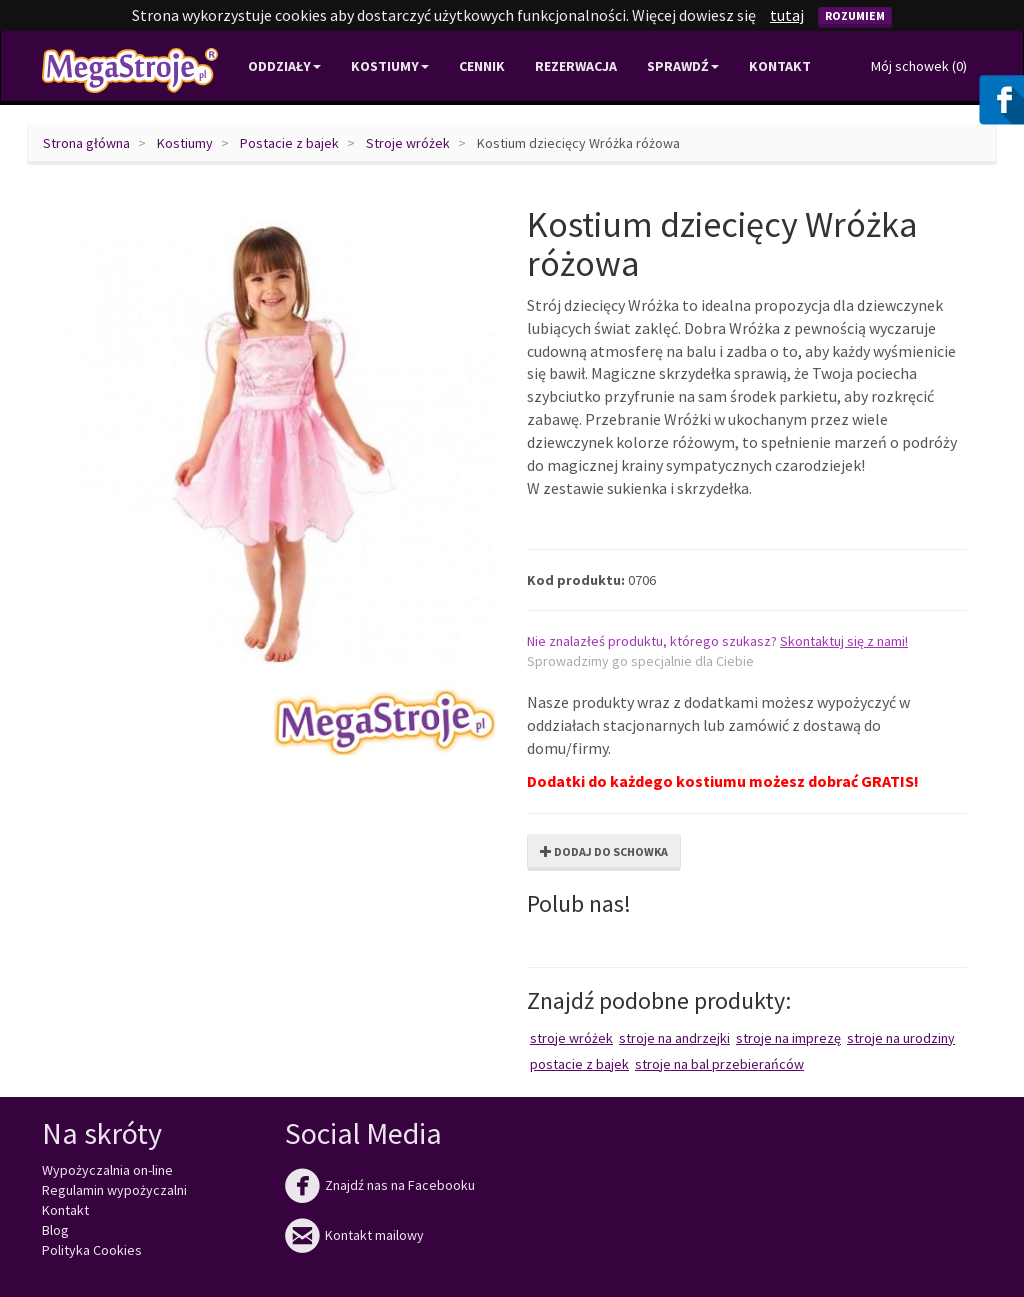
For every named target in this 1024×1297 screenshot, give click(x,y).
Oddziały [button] (284, 66)
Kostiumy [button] (390, 66)
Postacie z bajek (289, 143)
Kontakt (780, 66)
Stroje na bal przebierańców (719, 1064)
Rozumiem (855, 15)
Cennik (482, 66)
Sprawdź (683, 66)
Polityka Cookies (92, 1250)
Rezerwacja (576, 66)
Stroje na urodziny (901, 1038)
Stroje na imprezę (788, 1038)
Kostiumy (185, 143)
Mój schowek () (919, 66)
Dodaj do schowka (604, 851)
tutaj (787, 15)
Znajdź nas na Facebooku (380, 1185)
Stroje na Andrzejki (674, 1038)
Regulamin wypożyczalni (114, 1190)
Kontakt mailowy (354, 1235)
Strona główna (86, 143)
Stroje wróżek (408, 143)
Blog (55, 1230)
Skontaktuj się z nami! (844, 641)
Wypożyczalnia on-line (107, 1170)
